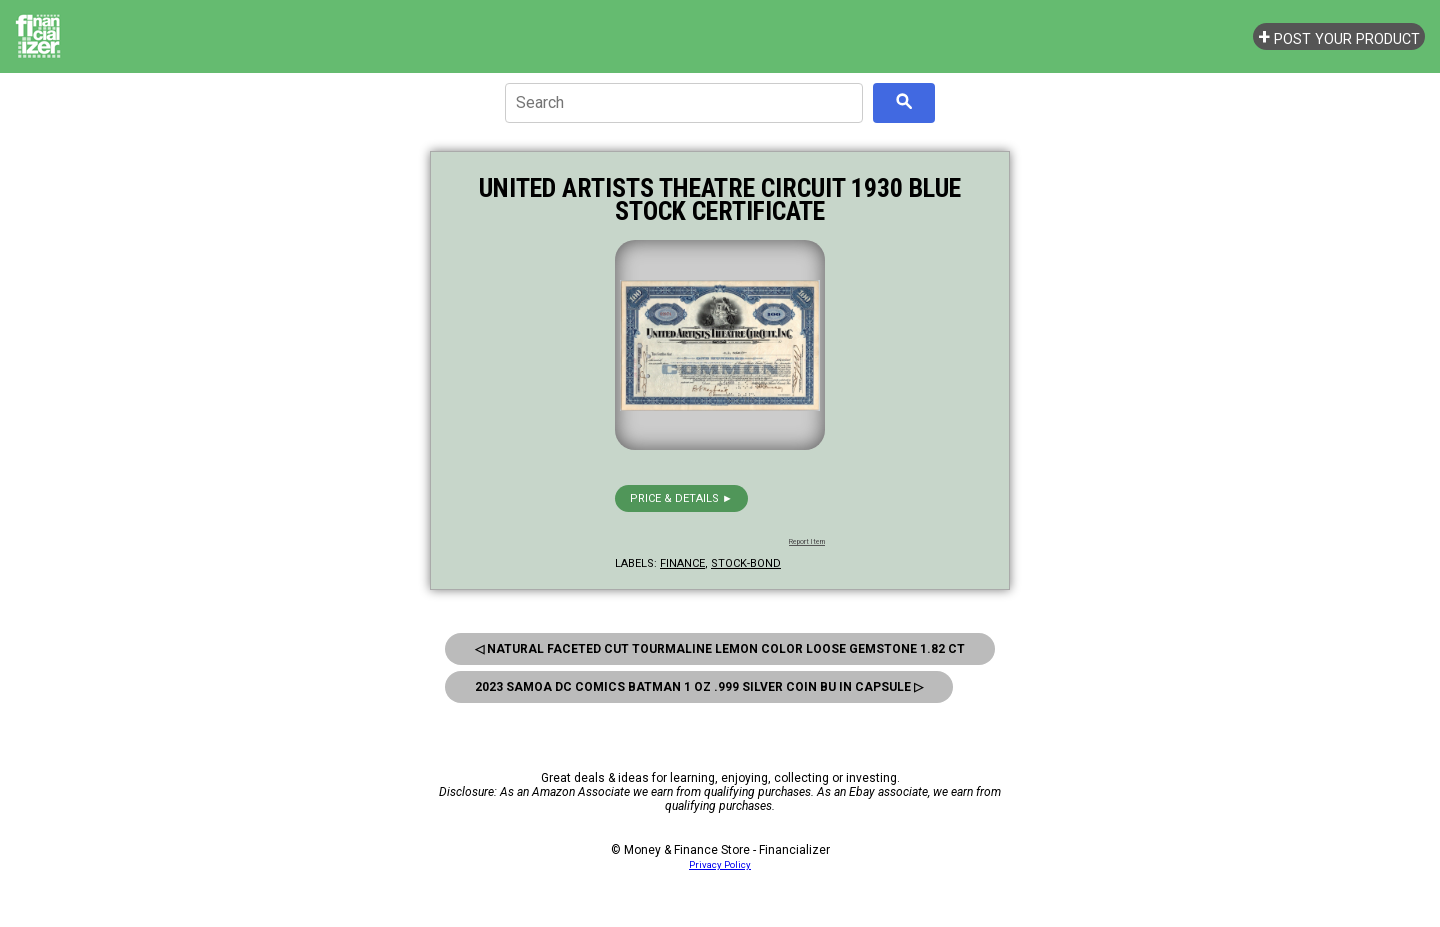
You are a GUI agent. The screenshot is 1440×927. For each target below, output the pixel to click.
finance (682, 563)
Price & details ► (681, 498)
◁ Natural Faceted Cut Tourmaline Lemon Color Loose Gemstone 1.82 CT (720, 649)
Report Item (807, 542)
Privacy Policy (720, 864)
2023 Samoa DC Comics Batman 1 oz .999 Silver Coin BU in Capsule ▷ (699, 687)
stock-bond (746, 563)
